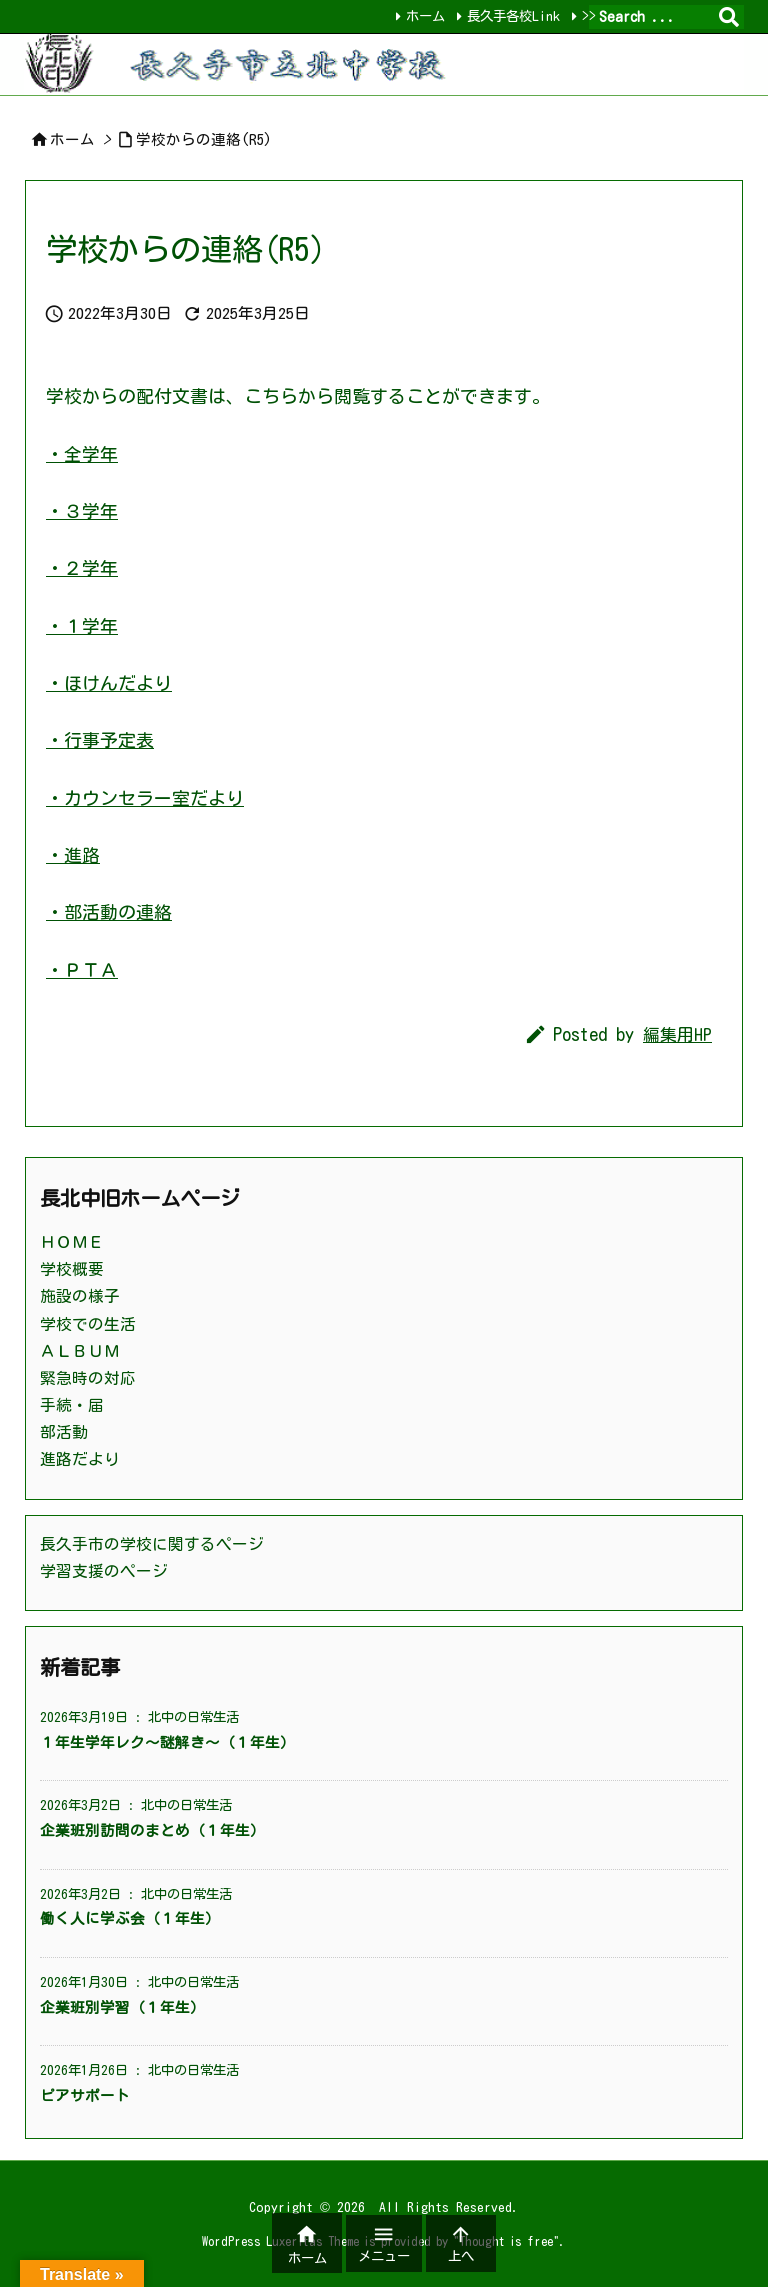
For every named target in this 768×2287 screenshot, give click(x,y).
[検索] (729, 17)
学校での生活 (88, 1324)
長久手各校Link (513, 16)
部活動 (64, 1432)
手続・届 (72, 1405)
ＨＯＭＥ (72, 1242)
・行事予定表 (100, 740)
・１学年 (82, 626)
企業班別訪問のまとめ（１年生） (152, 1830)
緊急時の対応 (88, 1378)
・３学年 (82, 511)
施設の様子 (80, 1296)
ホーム (425, 16)
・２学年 (82, 568)
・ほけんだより (109, 683)
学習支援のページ (104, 1571)
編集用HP (677, 1034)
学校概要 (72, 1269)
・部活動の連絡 (109, 912)
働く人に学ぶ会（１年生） (130, 1918)
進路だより (80, 1459)
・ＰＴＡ (82, 970)
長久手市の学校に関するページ (152, 1544)
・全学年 (82, 454)
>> (589, 16)
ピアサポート (85, 2095)
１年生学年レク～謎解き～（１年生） (167, 1742)
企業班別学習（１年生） (122, 2007)
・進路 (73, 855)
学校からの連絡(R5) (204, 139)
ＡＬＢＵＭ (80, 1351)
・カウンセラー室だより (145, 798)
